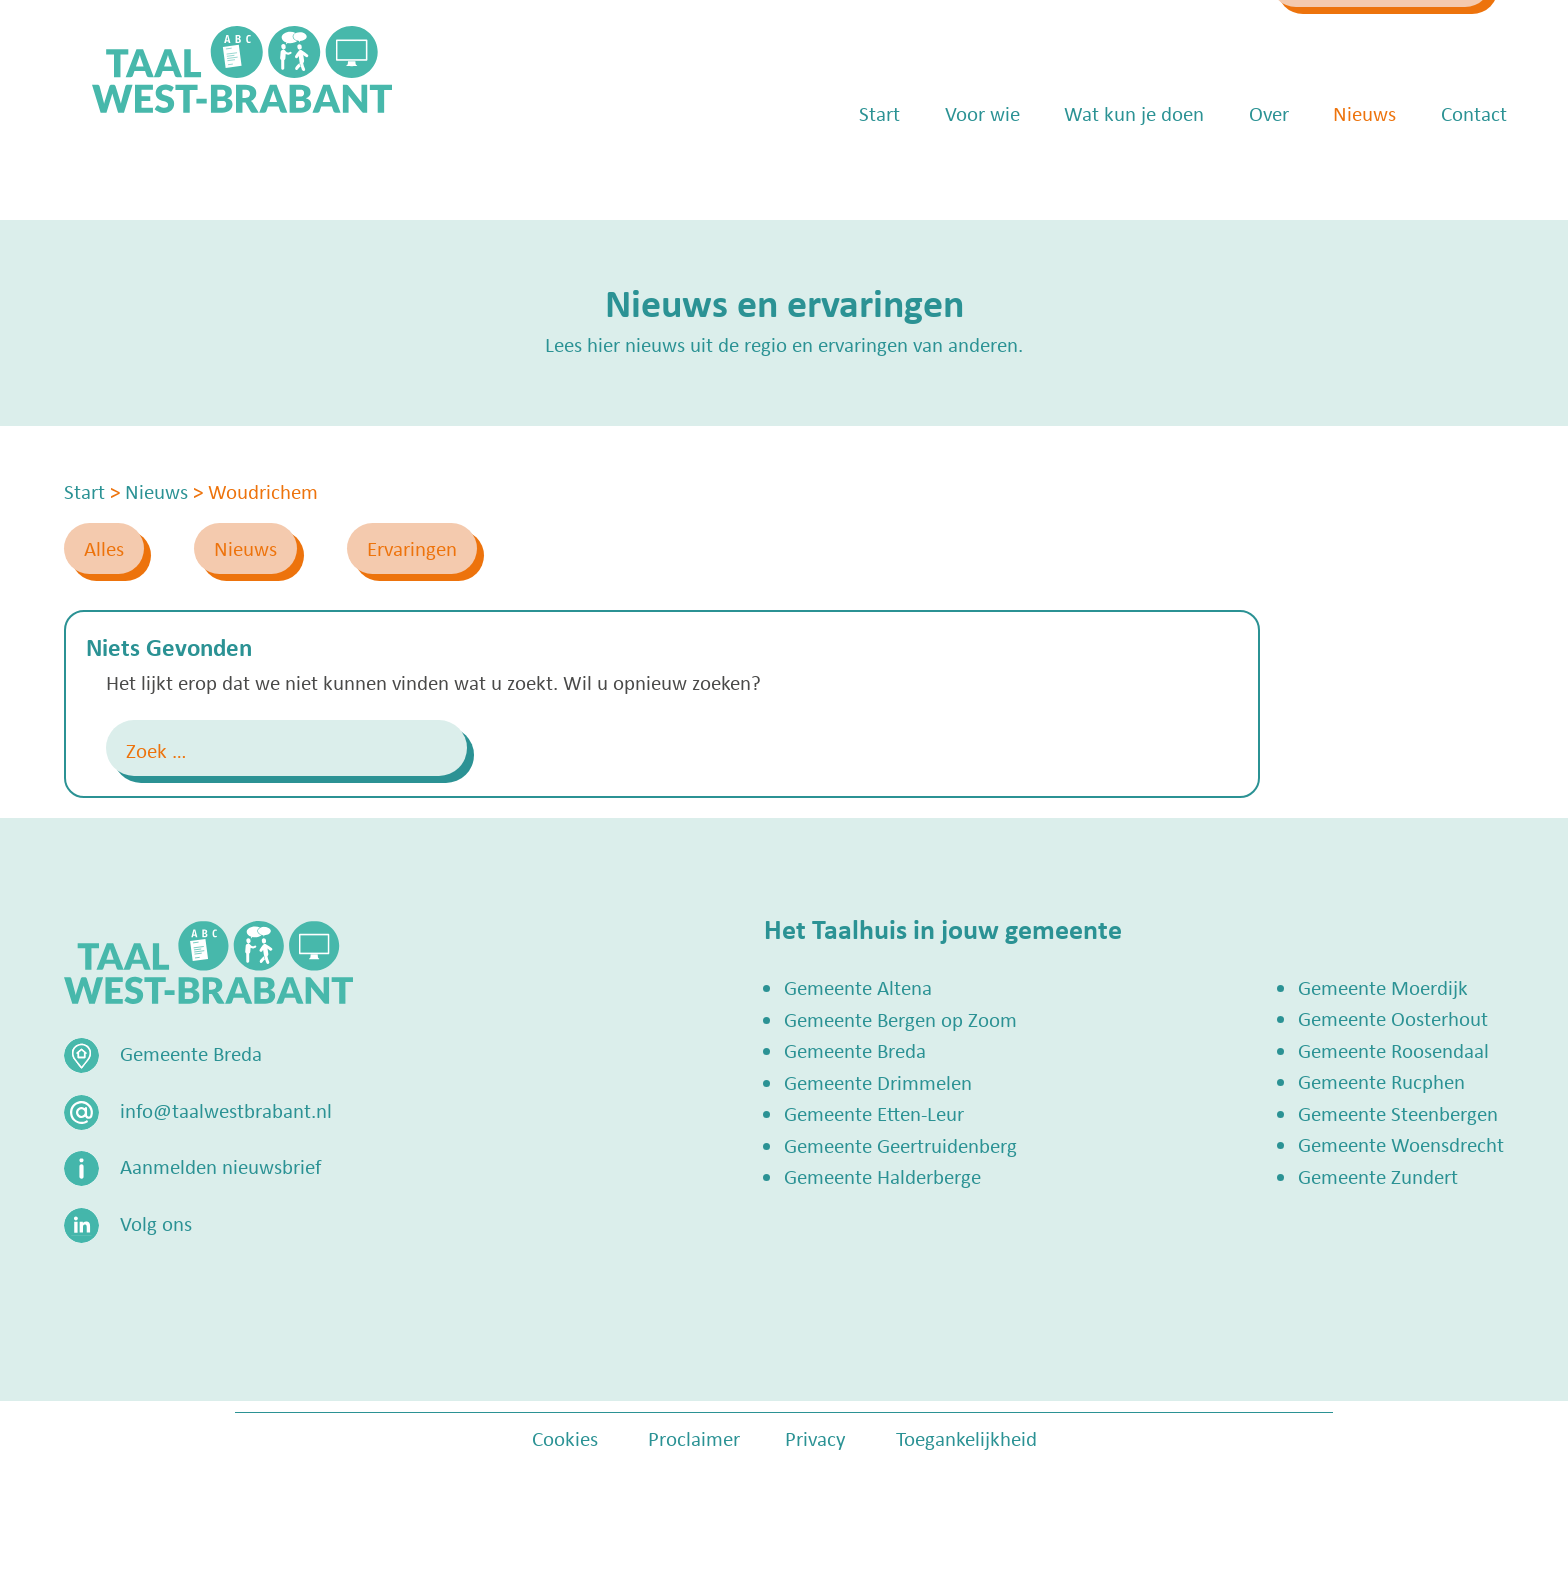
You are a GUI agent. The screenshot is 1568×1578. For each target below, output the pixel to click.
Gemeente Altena (858, 987)
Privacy (815, 1438)
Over (1241, 170)
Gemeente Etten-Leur (874, 1113)
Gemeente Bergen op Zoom (900, 1019)
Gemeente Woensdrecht (1401, 1144)
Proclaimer (694, 1438)
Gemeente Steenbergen (1398, 1113)
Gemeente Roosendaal (1393, 1050)
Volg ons (156, 1223)
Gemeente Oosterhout (1393, 1018)
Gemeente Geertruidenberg (900, 1145)
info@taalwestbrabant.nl (1080, 37)
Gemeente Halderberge (882, 1176)
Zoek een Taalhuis (1339, 37)
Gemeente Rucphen (1381, 1081)
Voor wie (954, 170)
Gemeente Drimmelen (878, 1082)
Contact (1446, 170)
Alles (104, 548)
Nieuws (1336, 170)
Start (851, 170)
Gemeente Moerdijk (1383, 987)
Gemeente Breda (855, 1050)
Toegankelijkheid (966, 1438)
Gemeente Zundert (1378, 1176)
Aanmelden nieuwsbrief (220, 1166)
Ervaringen (412, 548)
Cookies (565, 1438)
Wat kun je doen (1106, 170)
